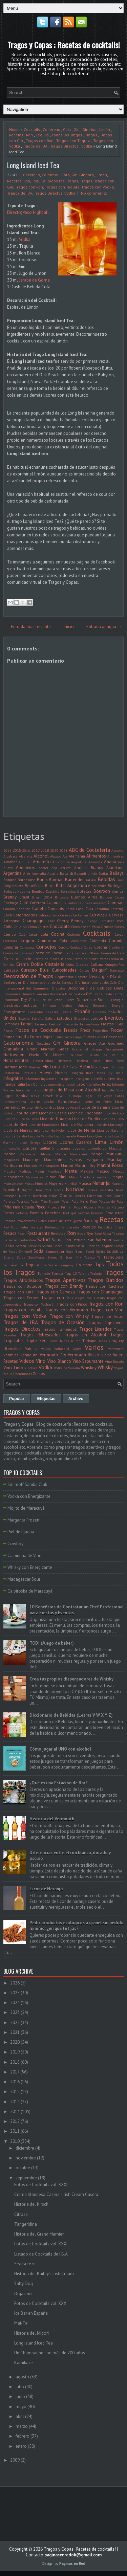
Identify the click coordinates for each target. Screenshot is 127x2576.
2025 (15, 1993)
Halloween (13, 1055)
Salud (43, 1239)
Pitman (66, 1207)
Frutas (9, 1036)
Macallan (116, 1148)
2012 (15, 2121)
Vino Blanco (59, 1361)
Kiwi (60, 1095)
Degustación (64, 976)
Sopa (69, 1251)
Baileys (117, 873)
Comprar (10, 947)
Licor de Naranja (110, 1130)
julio (20, 2387)
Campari (116, 903)
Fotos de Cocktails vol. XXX (40, 2303)
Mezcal (118, 1171)
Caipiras (54, 903)
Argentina (12, 873)
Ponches (53, 1212)
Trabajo (96, 1273)
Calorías (84, 903)
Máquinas (11, 1159)
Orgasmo (23, 2293)
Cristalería (54, 964)
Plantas (104, 1207)
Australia (39, 873)
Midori (51, 1176)
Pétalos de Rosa (111, 1201)
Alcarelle (25, 856)
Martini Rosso (110, 1165)
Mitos (73, 1177)
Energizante (14, 1011)
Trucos (52, 1340)
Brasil (24, 897)
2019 (15, 2052)
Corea (88, 947)
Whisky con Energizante (29, 1567)
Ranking (91, 1220)
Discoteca (57, 994)
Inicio (69, 626)
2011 (15, 2131)
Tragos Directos (64, 146)
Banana (10, 879)
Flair (119, 1024)
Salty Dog (23, 2283)
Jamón (72, 1084)
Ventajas (11, 1354)
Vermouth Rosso (83, 1355)
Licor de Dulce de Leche (21, 1118)
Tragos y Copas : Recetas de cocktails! (63, 45)
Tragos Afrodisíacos (23, 1280)
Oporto (66, 1195)
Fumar (88, 1036)
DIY (89, 993)
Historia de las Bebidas (69, 1066)
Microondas (34, 1177)
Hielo (96, 1060)
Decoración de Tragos (28, 976)
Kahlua (22, 1095)
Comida (116, 940)
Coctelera (10, 940)
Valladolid (61, 1348)
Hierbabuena (15, 1066)
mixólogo (103, 1177)
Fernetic (41, 1024)
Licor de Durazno (55, 1118)
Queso (77, 1220)
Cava (7, 914)
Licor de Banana (96, 1107)
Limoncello (11, 1148)
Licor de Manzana (77, 1124)
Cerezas (66, 915)
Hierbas (34, 1067)
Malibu (60, 1154)
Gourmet (116, 1043)
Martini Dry (85, 1165)
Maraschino (54, 1159)
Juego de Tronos (28, 1090)
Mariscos (30, 1165)
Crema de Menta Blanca (53, 958)
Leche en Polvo (97, 1101)
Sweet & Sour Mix (64, 1257)
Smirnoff (25, 1251)
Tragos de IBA (35, 146)
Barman (56, 880)
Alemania (77, 856)
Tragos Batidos (106, 1279)
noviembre (26, 2158)
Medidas (25, 1171)
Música (85, 1183)
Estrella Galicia (43, 1018)
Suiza (21, 1257)
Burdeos (106, 897)
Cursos (84, 970)
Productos (114, 1212)
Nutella (24, 1195)
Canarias (23, 908)
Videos (26, 1360)
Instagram (65, 1078)
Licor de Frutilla (86, 1118)
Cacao (119, 897)
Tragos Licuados (95, 1329)
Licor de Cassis (53, 1112)
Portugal (69, 1213)
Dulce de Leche (49, 999)
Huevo (46, 1072)
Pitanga (53, 1207)
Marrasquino (49, 1165)
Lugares (78, 1148)
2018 (45, 850)
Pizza (78, 1207)
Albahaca (10, 856)
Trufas (64, 1340)
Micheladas (13, 1176)
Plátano (117, 1207)
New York (43, 1189)
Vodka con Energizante (28, 1496)
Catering (117, 908)
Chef (51, 920)
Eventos (114, 1017)
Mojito (118, 1176)
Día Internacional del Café (96, 982)
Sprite (100, 1251)
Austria (53, 873)
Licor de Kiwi (15, 1124)
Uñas (103, 1340)
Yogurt (119, 1367)
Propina (9, 1220)
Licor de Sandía (15, 1136)
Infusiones (32, 1078)
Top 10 (71, 1273)
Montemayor (13, 1183)
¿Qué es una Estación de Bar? (58, 1783)
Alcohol (41, 856)
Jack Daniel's (35, 1084)
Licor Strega (30, 1142)
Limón (104, 129)
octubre (23, 2168)
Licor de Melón (54, 1130)
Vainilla (31, 1348)
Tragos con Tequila (73, 140)
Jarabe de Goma (34, 280)
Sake (98, 1233)
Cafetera (37, 902)
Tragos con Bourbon (22, 1286)
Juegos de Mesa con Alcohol (71, 1090)
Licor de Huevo (112, 1118)
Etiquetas (81, 1018)
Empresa (99, 1005)
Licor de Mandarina (43, 1124)
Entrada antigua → (104, 626)
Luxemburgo (96, 1148)
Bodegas (116, 885)
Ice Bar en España (31, 2313)
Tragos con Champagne (100, 1292)
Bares (42, 880)
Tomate (43, 1273)
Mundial (70, 1183)
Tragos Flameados (60, 1329)
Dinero (27, 994)
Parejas (9, 1201)
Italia (21, 1084)
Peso (93, 1201)
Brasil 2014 (42, 897)
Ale (65, 856)
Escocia (66, 1011)
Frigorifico (100, 1030)
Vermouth (29, 1354)
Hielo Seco (114, 1060)
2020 (15, 2042)
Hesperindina (43, 1060)
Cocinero (73, 934)
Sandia (118, 1240)
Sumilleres (36, 1257)
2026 (15, 1983)
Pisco (41, 1207)
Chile (8, 926)
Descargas (99, 976)
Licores (50, 1142)
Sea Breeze (25, 2264)
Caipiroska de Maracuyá (29, 1591)
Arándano (115, 867)
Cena (55, 915)
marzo (22, 2426)
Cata (89, 908)
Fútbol (100, 1037)
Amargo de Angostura (69, 862)
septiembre (26, 2178)
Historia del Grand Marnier (39, 2234)
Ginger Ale (94, 1043)
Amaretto (42, 862)
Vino (41, 1360)
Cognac (27, 940)
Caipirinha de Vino (24, 1555)
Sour (79, 1251)
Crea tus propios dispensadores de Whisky (71, 1679)
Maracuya (31, 1159)
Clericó (9, 934)
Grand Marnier (41, 1048)
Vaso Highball (36, 212)
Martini (67, 1165)
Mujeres (56, 1183)
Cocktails (32, 129)
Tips (99, 1264)
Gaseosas (115, 1036)
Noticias (75, 1189)
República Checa (111, 1227)
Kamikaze (23, 2363)
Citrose (21, 2214)
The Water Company (57, 1265)
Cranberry (116, 947)
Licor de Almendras (41, 1107)
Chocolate (60, 926)
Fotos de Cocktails (38, 1029)
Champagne (34, 921)
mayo (21, 2407)
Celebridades (25, 914)
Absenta (117, 850)
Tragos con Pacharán (40, 1304)
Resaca (10, 1233)
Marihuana (12, 1165)
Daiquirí (99, 970)
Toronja (83, 1273)
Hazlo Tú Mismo (47, 1054)
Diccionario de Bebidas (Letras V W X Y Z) (71, 1715)
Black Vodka (97, 885)
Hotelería (29, 1072)
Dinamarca (12, 994)
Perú (84, 1201)
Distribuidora (75, 994)
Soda (38, 1251)
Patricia (23, 1201)
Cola (67, 129)
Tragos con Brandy (64, 1286)
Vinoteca (31, 1367)
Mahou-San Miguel (35, 1154)
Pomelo (36, 1212)
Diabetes (58, 988)
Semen (21, 1245)
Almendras (115, 856)
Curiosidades (64, 970)
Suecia (8, 1257)
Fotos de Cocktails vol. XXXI (40, 2244)
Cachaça (10, 902)
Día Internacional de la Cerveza (48, 982)
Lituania (63, 1148)
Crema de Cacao (48, 952)
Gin (76, 129)
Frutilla (22, 1037)
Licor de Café (26, 1112)
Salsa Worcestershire (19, 1240)
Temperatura (13, 1265)
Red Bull (10, 1227)
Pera (75, 1201)
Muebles (41, 1183)
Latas (119, 1095)
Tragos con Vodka (97, 187)
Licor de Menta (81, 1130)
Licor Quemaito (99, 1136)
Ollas (53, 1195)
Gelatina (43, 1043)
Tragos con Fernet (21, 1297)
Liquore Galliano (38, 1148)
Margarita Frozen (23, 1520)
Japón (83, 1084)
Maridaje (115, 1159)
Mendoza (54, 1171)
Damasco (117, 970)
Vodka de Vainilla (67, 1367)
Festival (55, 1024)
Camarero (98, 903)
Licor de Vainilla (40, 1136)
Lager (88, 1095)
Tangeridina (25, 2224)
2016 (26, 850)
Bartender (74, 880)
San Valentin (99, 1240)
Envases (52, 1011)
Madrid (9, 1153)
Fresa (85, 1030)
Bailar (103, 873)
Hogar (103, 1067)
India (120, 1072)
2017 (35, 850)
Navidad (11, 1190)
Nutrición (40, 1195)
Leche (34, 1101)
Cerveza (98, 914)
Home (14, 129)
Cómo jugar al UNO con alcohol (60, 1749)
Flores (8, 1030)
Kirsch (48, 1095)
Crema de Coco (112, 953)
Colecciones (78, 940)
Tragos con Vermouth (66, 1310)
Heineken (76, 1054)
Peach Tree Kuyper (45, 1201)
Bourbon (101, 891)
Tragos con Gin (56, 1298)
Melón (39, 1171)
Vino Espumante (88, 1361)
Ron (29, 134)
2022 (15, 2022)
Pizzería (90, 1207)
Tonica (57, 1273)
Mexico (86, 1171)
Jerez (106, 1084)
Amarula (95, 862)
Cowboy (15, 1544)
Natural (117, 1183)
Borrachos (68, 891)
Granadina (13, 1049)
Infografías (13, 1078)
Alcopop (55, 856)
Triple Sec (36, 1340)
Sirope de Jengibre (99, 1245)
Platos (8, 1212)
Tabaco (89, 1257)
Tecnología (113, 1257)
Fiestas (107, 1023)
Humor (61, 1072)
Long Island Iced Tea (33, 165)
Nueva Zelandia (100, 1189)
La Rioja (73, 1095)
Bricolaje (61, 897)
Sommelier (54, 1251)
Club (22, 934)
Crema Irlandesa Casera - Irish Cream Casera (56, 2194)
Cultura (96, 964)
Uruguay (116, 1340)
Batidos (90, 880)
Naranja (101, 1182)
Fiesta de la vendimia (81, 1024)
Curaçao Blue (35, 970)
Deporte (81, 976)
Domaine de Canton (108, 994)
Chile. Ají (20, 926)
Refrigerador (70, 1227)
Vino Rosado (114, 1361)
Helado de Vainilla (106, 1054)
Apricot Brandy (88, 867)
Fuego (77, 1037)
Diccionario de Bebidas (89, 988)
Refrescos (52, 1227)
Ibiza (89, 1072)
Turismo (89, 1340)
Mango (96, 1153)
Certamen (80, 915)
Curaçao (10, 970)
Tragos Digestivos (106, 1323)
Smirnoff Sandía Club (27, 1484)
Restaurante (38, 1233)
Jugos (8, 1095)
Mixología (87, 1177)
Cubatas (82, 964)
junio (20, 2396)
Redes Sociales (31, 1227)
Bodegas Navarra (16, 891)
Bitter (50, 885)
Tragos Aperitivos (65, 1279)
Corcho (63, 947)
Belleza (18, 885)
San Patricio (75, 1239)
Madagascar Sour (23, 1579)
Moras (29, 1183)
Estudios (64, 1018)
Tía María (84, 1264)
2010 (15, 2141)
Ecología (117, 999)
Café (24, 903)
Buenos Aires (84, 897)
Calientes (70, 903)
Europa (96, 1018)
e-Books (101, 999)
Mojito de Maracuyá (26, 1508)
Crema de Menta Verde (90, 958)
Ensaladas (35, 1011)
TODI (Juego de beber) (51, 1643)
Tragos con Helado (89, 1297)
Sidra (80, 1245)
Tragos (91, 134)
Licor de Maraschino (22, 1130)
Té (98, 1257)
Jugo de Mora (113, 1090)
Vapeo (76, 1348)
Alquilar (25, 862)
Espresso (99, 1011)
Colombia (97, 940)
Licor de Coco (114, 1113)
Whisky (105, 1367)
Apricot (65, 867)
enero (21, 2446)
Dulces (69, 999)
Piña (7, 1207)
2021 (15, 2032)
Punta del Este (59, 1220)
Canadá (9, 908)
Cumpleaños (114, 964)
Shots (70, 1245)
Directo (14, 212)
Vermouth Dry (53, 1355)
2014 (7, 850)
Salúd (57, 1240)
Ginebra (89, 129)
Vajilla (46, 1348)
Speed (89, 1251)
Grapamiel (80, 1049)
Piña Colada (23, 1206)
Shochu (59, 1245)
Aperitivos (25, 867)
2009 (15, 2460)
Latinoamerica (14, 1101)
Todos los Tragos (66, 134)
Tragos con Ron (40, 140)
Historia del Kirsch (31, 2204)
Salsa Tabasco (113, 1233)
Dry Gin (28, 999)
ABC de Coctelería (89, 849)
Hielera (82, 1060)
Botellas (84, 891)
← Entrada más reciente (28, 626)
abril (20, 2416)
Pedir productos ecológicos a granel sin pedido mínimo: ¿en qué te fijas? (76, 1925)
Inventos (116, 1078)
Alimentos (96, 856)
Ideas (101, 1072)
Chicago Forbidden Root (105, 920)
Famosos (11, 1023)
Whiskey (89, 1368)
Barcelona (27, 879)
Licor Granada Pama (70, 1136)
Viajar (106, 1354)
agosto (22, 2377)
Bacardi (66, 873)
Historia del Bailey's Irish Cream (44, 2274)
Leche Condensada (62, 1101)
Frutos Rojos (41, 1036)
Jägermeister (56, 1084)
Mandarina (78, 1154)
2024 (63, 850)
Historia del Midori (31, 2333)
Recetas (16, 134)
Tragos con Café (18, 1291)
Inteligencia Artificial (91, 1078)
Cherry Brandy (70, 920)
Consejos (46, 946)
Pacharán (94, 1195)
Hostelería (11, 1072)
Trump (75, 1340)
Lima (100, 1141)
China (32, 926)
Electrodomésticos (20, 1005)
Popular (16, 1398)
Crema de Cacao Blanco (82, 953)
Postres (83, 1213)
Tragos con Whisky (69, 1316)
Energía (118, 1005)
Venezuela (116, 1348)
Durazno (84, 999)
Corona (100, 947)
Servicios (34, 1245)
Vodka (86, 146)
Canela (39, 908)
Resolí (22, 1233)
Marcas (75, 1159)
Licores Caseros (76, 1142)
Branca (117, 891)
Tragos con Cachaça (104, 1286)
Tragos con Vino (107, 1310)
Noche (58, 1189)
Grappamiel (115, 1049)
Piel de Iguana (20, 1532)
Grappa (97, 1049)
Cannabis (55, 908)
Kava (35, 1095)
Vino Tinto (13, 1368)
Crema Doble (29, 964)
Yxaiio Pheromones (17, 1373)
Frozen (117, 1030)
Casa (79, 908)
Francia (71, 1030)
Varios (94, 1347)
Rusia (81, 1233)
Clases (119, 926)
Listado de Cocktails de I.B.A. (41, 2254)
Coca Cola (38, 934)
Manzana (115, 1154)
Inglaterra (49, 1078)
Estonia (24, 1018)
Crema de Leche (18, 958)
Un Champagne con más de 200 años (49, 2353)
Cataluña (102, 908)
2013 (15, 2111)
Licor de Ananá (68, 1107)
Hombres (117, 1067)
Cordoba (76, 947)
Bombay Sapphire (45, 891)
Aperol (43, 867)
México (103, 1171)
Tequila (42, 134)
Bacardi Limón (85, 873)
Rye (90, 1233)
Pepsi (65, 1201)
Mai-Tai (21, 2323)
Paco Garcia (114, 1195)
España (82, 1011)
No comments (94, 193)
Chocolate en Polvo (85, 926)
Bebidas (106, 879)
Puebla (41, 1220)
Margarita (94, 1159)
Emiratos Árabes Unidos (64, 1005)
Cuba (70, 964)
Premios (97, 1213)
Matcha (9, 1171)
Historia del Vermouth (51, 1819)
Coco (119, 934)
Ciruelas (107, 926)
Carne (70, 908)
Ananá (110, 862)
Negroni (28, 1189)
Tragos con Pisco (72, 1304)
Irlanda (9, 1084)
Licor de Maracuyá (109, 1124)
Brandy (10, 897)
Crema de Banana (17, 953)
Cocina (57, 934)
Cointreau (51, 129)
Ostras (80, 1195)
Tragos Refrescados (40, 1335)
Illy (110, 1072)
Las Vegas (104, 1095)
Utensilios (12, 1348)
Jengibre (95, 1084)
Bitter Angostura (71, 885)
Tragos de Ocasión (63, 1322)
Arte (26, 873)
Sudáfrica (115, 1251)
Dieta (119, 988)
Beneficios (34, 885)
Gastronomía (18, 1042)
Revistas (58, 1233)
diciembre (25, 2148)
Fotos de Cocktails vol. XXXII (41, 2185)
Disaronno (41, 994)
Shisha (47, 1245)
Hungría (76, 1072)
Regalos (89, 1226)
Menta (71, 1171)
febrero (22, 2436)
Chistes (43, 926)
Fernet (27, 1024)
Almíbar (10, 861)
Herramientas (16, 1060)
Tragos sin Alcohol (85, 1335)
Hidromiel (65, 1060)
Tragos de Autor (107, 1316)
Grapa (63, 1048)
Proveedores (26, 1220)
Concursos (27, 947)
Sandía (8, 1245)
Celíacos (44, 915)
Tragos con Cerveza (55, 1292)
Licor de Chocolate (85, 1112)
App (54, 867)
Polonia (22, 1213)
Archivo (76, 1398)
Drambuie (11, 999)
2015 (17, 850)
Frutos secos (63, 1037)
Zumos (39, 1373)
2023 (54, 850)
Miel (63, 1177)
